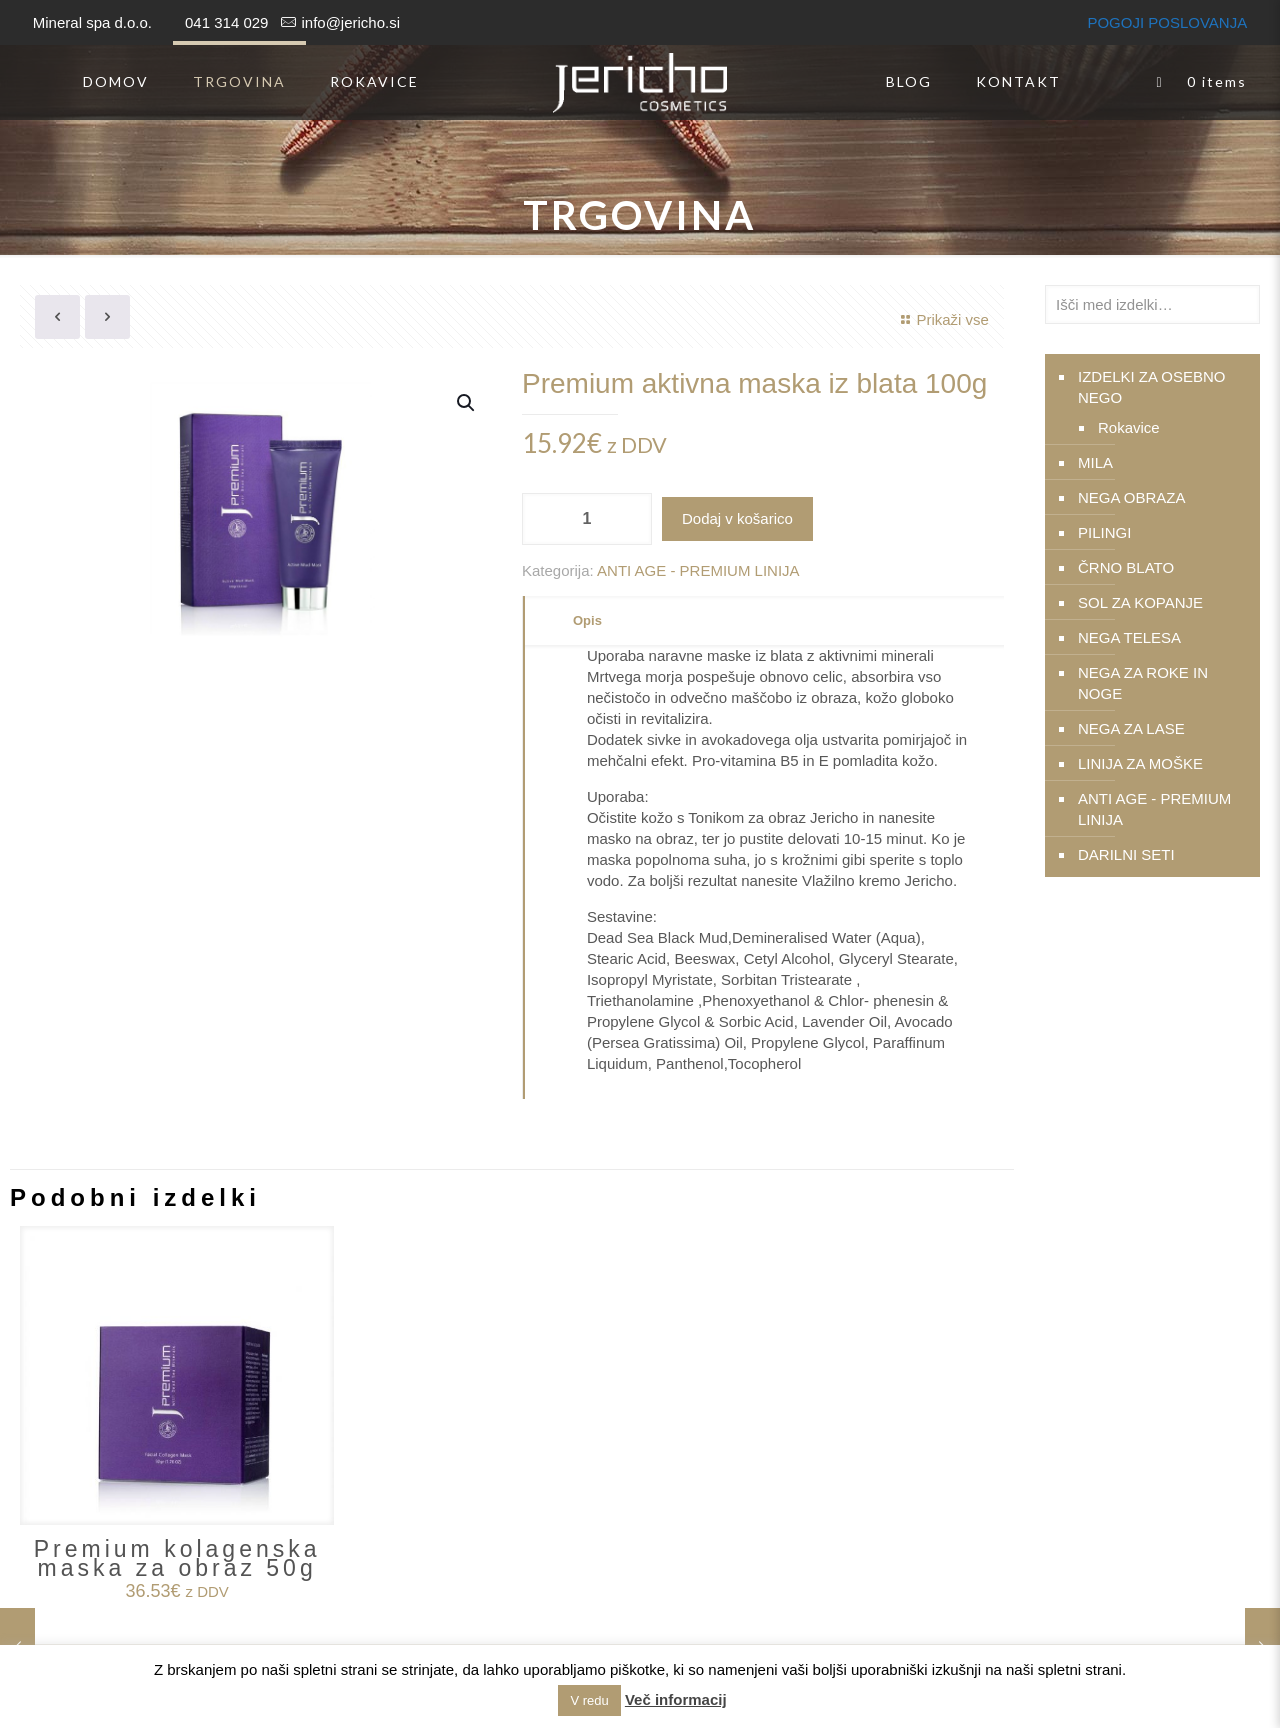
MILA (1095, 462)
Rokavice (1129, 427)
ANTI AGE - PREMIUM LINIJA (698, 570)
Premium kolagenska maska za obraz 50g (177, 1558)
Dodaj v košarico (737, 518)
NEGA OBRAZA (1132, 497)
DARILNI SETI (1126, 854)
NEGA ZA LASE (1131, 728)
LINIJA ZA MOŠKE (1140, 763)
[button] (467, 403)
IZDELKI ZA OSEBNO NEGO (1152, 387)
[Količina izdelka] (587, 519)
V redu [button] (589, 1700)
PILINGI (1104, 532)
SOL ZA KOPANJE (1140, 602)
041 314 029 (226, 22)
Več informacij (676, 1699)
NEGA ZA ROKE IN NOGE (1143, 683)
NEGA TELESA (1129, 637)
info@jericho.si (350, 22)
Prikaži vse (942, 319)
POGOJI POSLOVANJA (1167, 22)
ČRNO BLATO (1126, 567)
